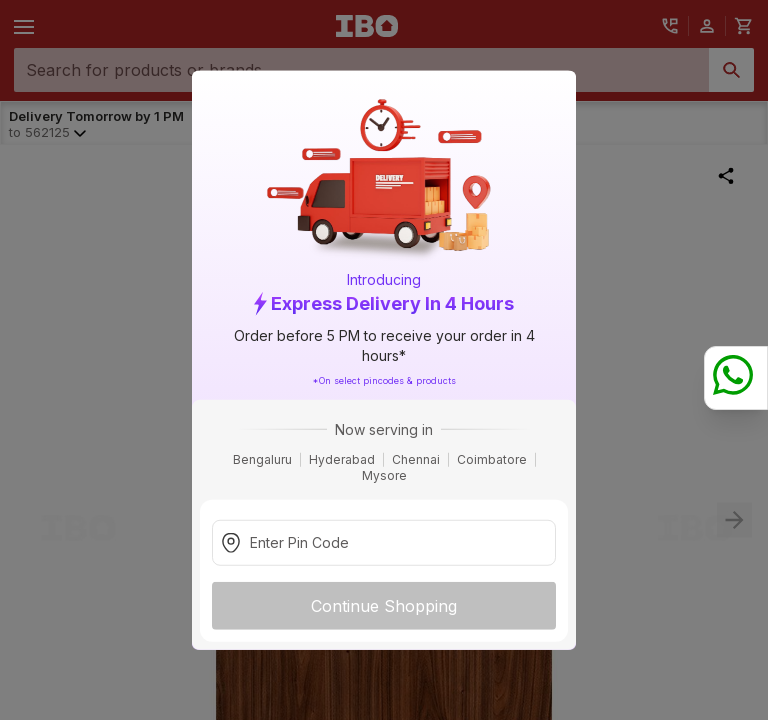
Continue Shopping (384, 605)
